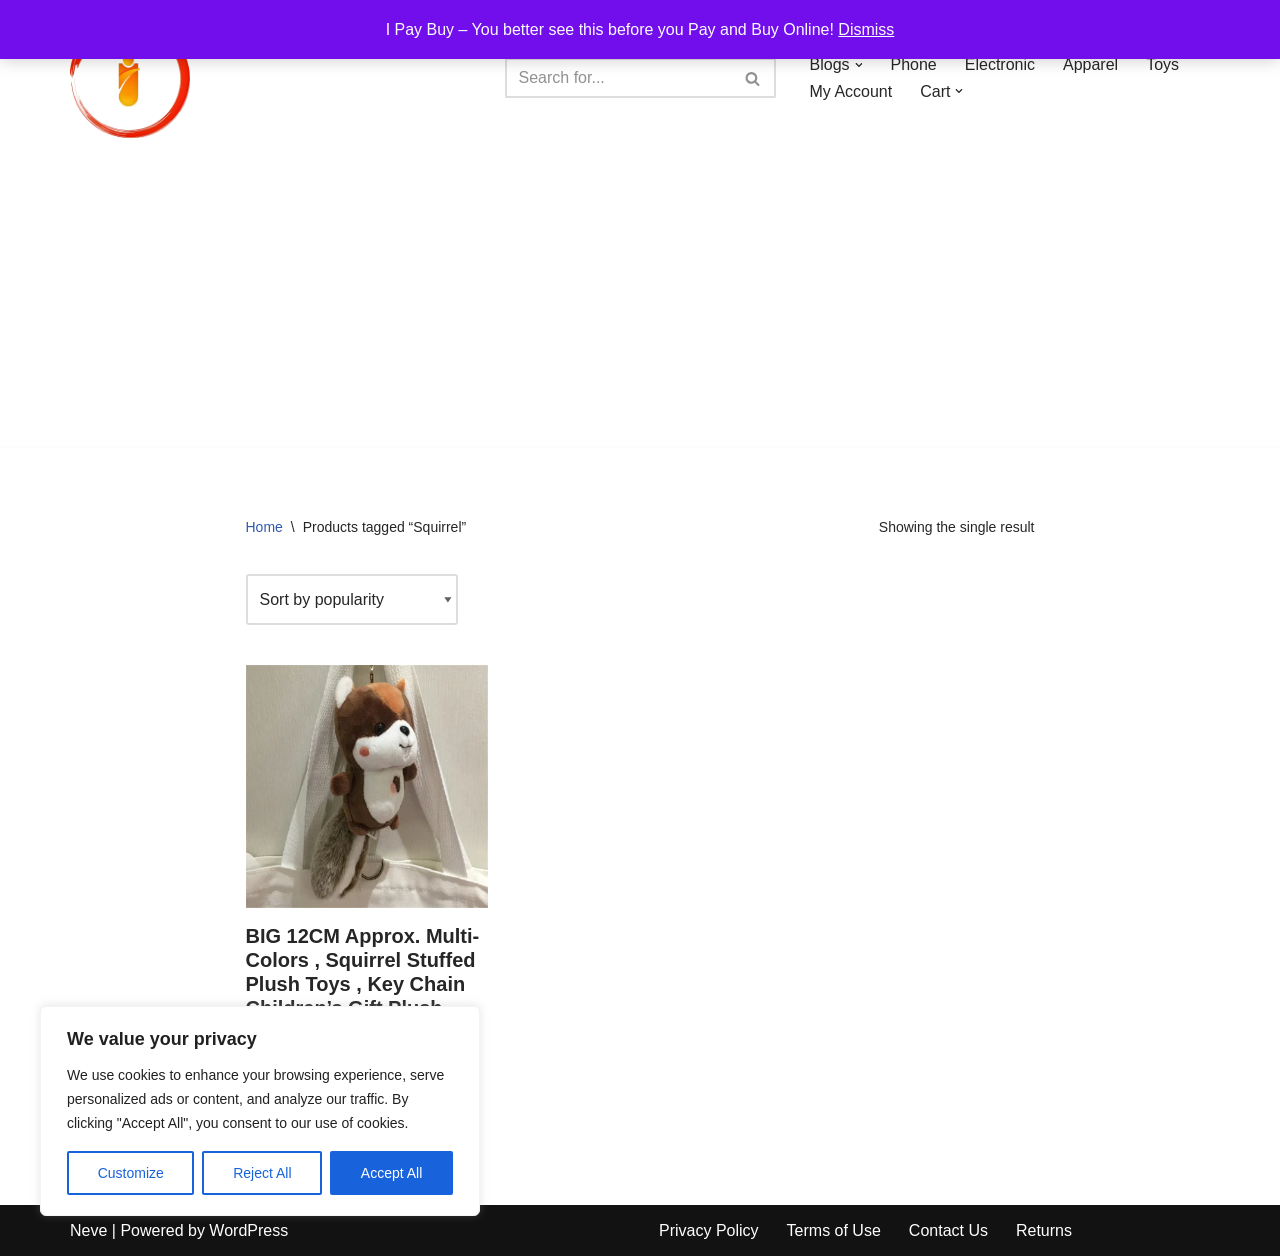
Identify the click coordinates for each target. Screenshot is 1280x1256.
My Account (851, 91)
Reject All (262, 1173)
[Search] (618, 78)
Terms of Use (834, 1230)
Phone (914, 64)
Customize (131, 1173)
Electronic (1000, 64)
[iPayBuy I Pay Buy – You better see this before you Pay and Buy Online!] (130, 78)
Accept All (391, 1173)
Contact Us (948, 1230)
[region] (260, 1111)
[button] (859, 65)
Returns (1044, 1230)
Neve (88, 1230)
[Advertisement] (640, 306)
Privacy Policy (709, 1230)
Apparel (1090, 64)
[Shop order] (352, 599)
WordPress (248, 1230)
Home (264, 527)
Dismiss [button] (866, 29)
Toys (1162, 64)
